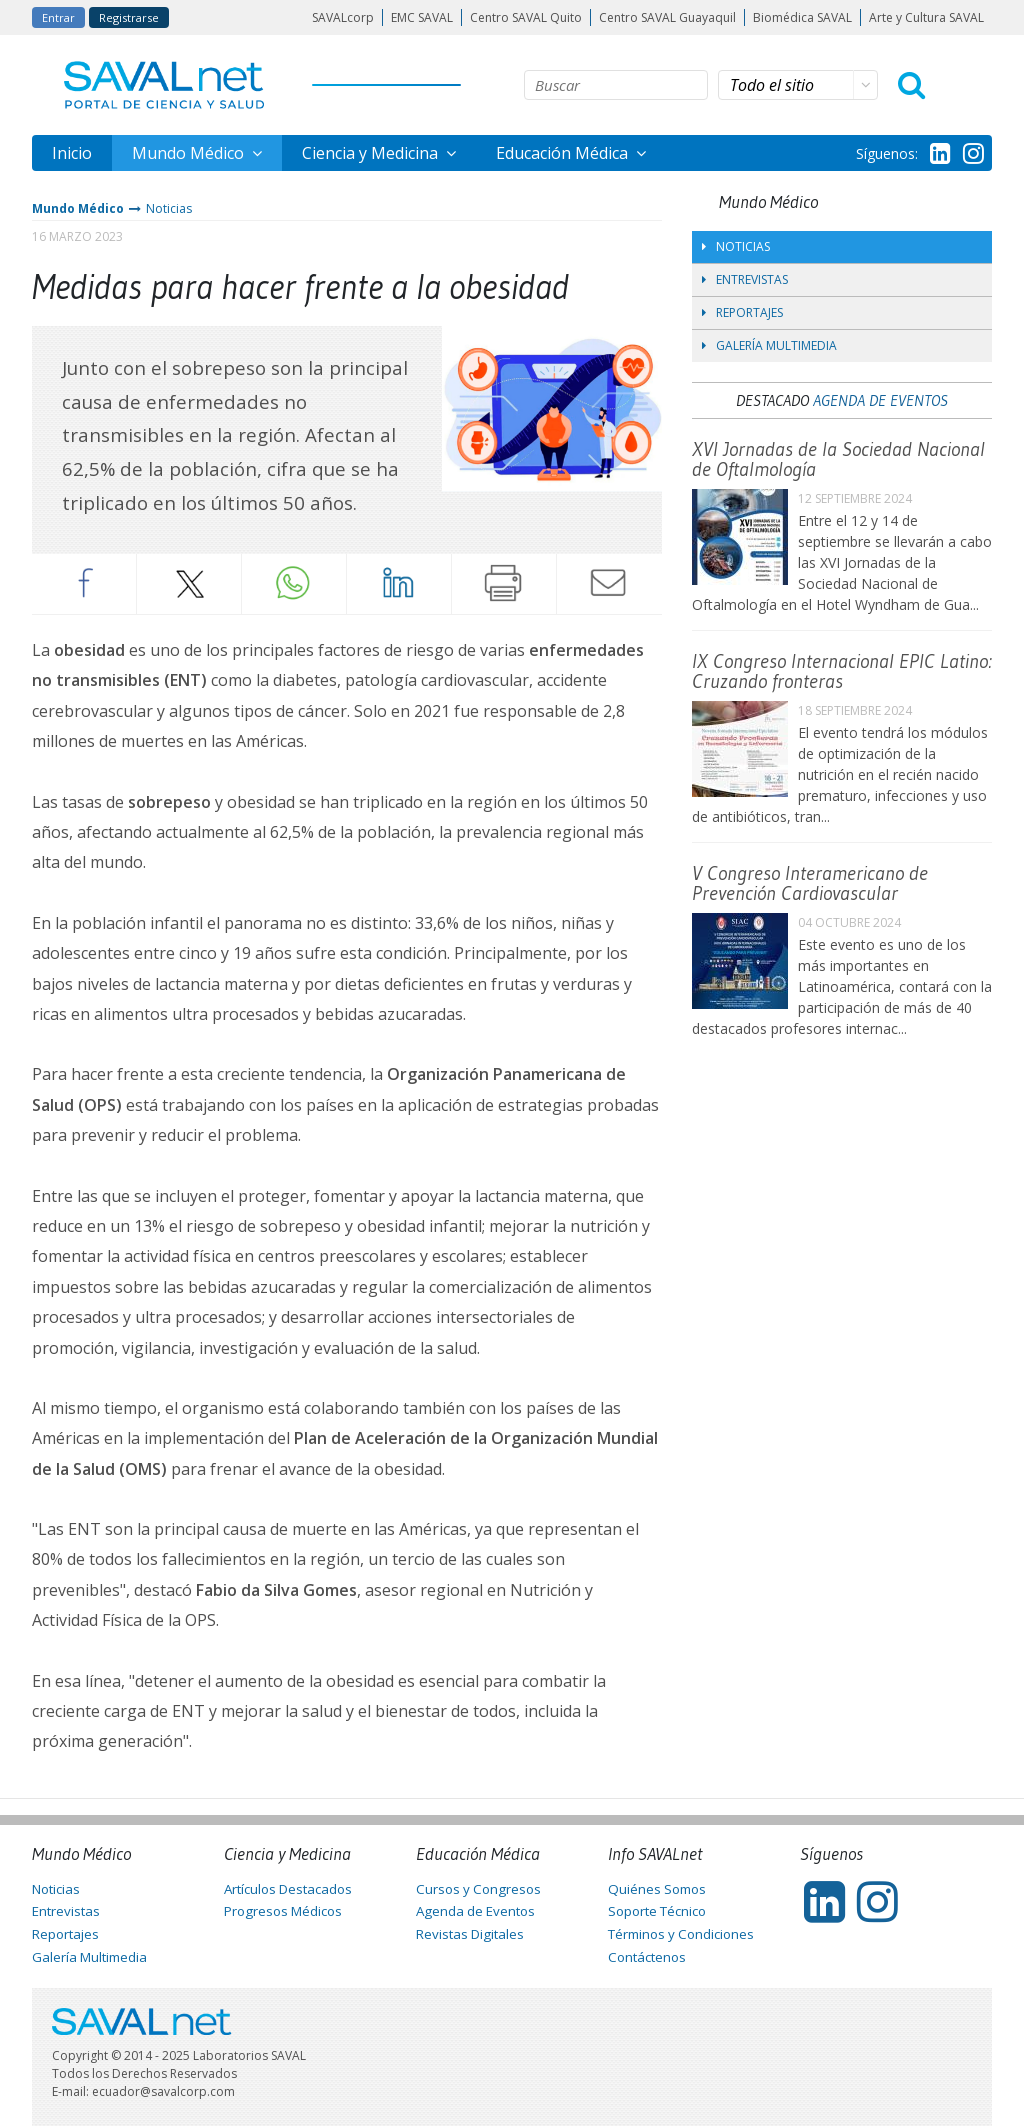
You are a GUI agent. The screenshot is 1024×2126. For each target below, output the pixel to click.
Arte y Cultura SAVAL (926, 17)
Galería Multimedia (769, 345)
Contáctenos (647, 1957)
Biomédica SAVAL (802, 17)
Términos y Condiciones (681, 1934)
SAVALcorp (343, 17)
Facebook (84, 583)
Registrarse (129, 17)
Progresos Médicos (283, 1911)
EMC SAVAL (422, 17)
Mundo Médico (190, 153)
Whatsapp (294, 583)
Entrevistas (745, 279)
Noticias (169, 208)
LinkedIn (399, 583)
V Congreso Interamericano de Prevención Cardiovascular (810, 883)
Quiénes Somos (657, 1889)
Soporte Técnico (657, 1911)
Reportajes (742, 312)
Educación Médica (564, 153)
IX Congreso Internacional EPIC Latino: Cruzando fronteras (842, 671)
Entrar (58, 17)
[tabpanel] (552, 409)
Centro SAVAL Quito (526, 17)
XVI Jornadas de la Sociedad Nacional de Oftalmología (838, 459)
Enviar (609, 583)
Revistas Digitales (470, 1934)
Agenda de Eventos (880, 400)
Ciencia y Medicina (372, 153)
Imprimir (504, 583)
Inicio (72, 153)
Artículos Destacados (288, 1889)
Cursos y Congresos (478, 1889)
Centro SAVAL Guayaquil (667, 17)
